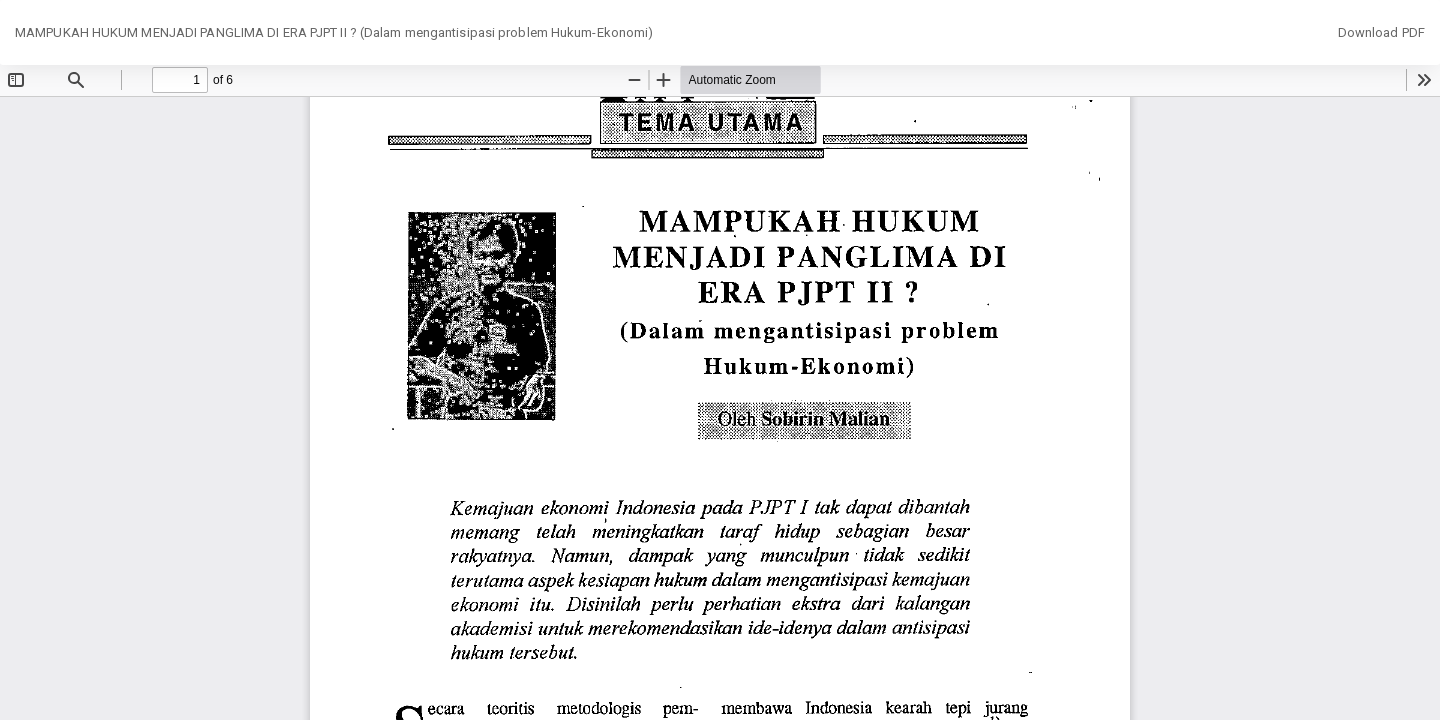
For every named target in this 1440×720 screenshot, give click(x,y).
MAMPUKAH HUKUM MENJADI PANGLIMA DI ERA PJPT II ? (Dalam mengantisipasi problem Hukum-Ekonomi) (334, 32)
